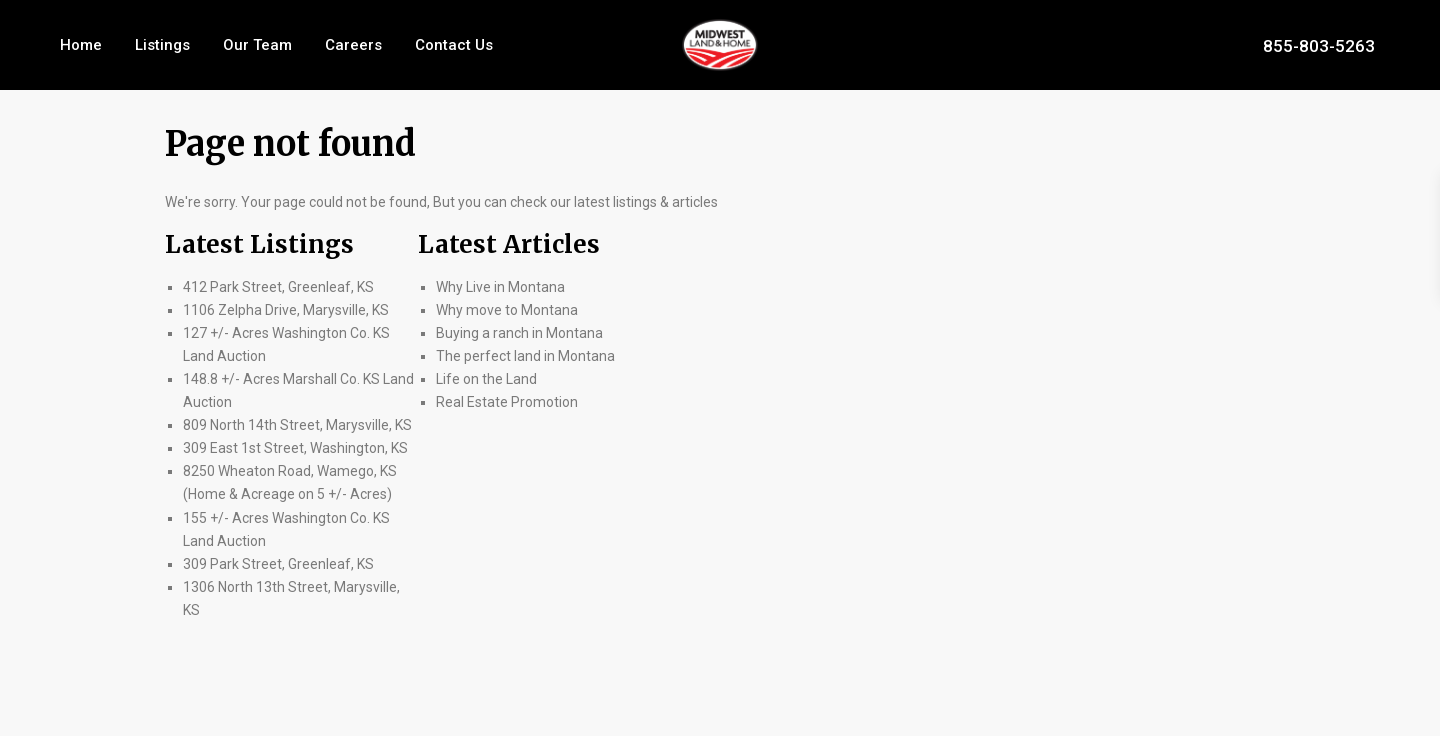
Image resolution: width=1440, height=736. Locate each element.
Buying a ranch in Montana (519, 333)
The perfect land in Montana (525, 356)
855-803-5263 (1319, 45)
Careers (353, 45)
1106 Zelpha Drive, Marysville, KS (286, 310)
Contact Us (454, 45)
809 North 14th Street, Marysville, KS (297, 425)
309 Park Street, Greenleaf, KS (278, 564)
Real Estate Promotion (507, 402)
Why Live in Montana (500, 287)
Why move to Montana (507, 310)
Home (81, 45)
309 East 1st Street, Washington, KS (295, 448)
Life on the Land (488, 379)
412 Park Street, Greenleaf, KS (278, 287)
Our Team (257, 45)
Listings (162, 45)
